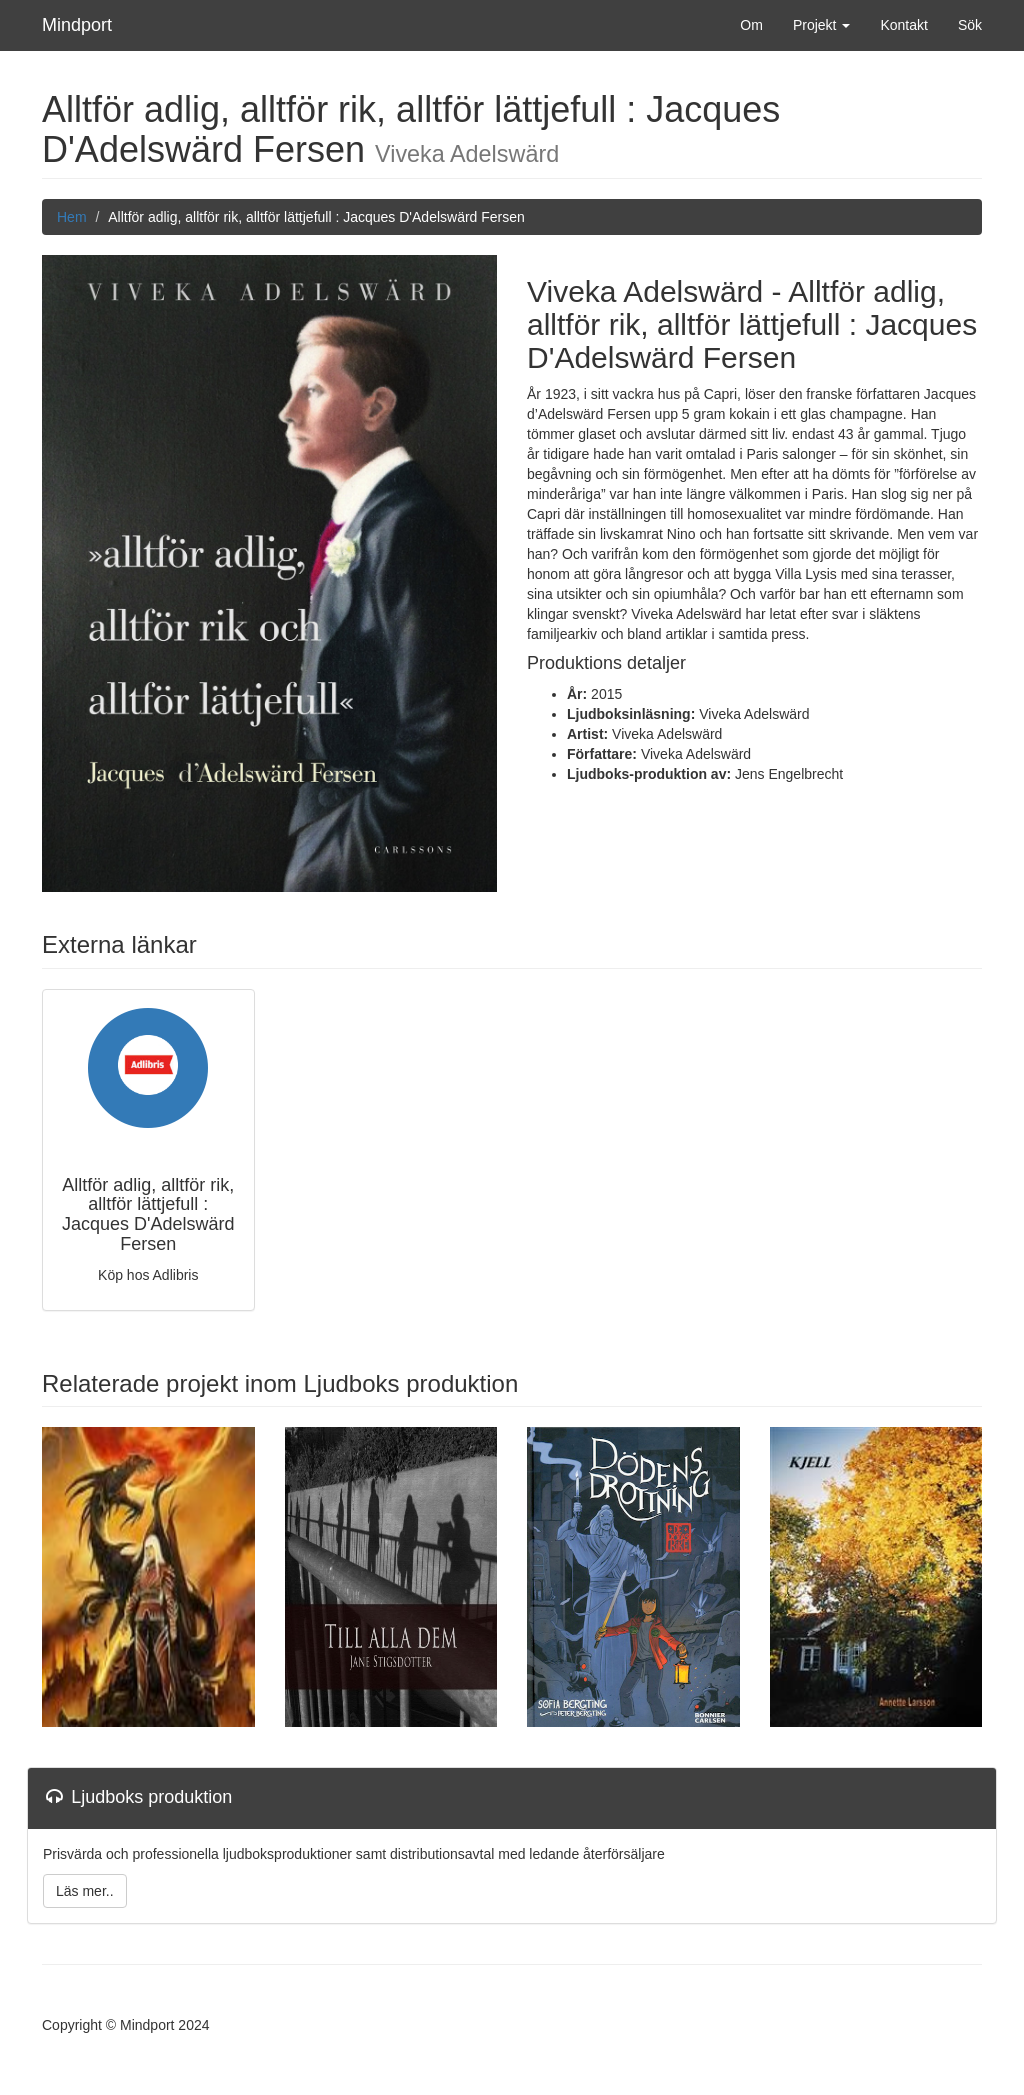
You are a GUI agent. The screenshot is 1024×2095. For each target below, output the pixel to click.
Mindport (77, 25)
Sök (970, 25)
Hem (72, 217)
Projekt (821, 25)
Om (751, 25)
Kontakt (903, 25)
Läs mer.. (85, 1891)
